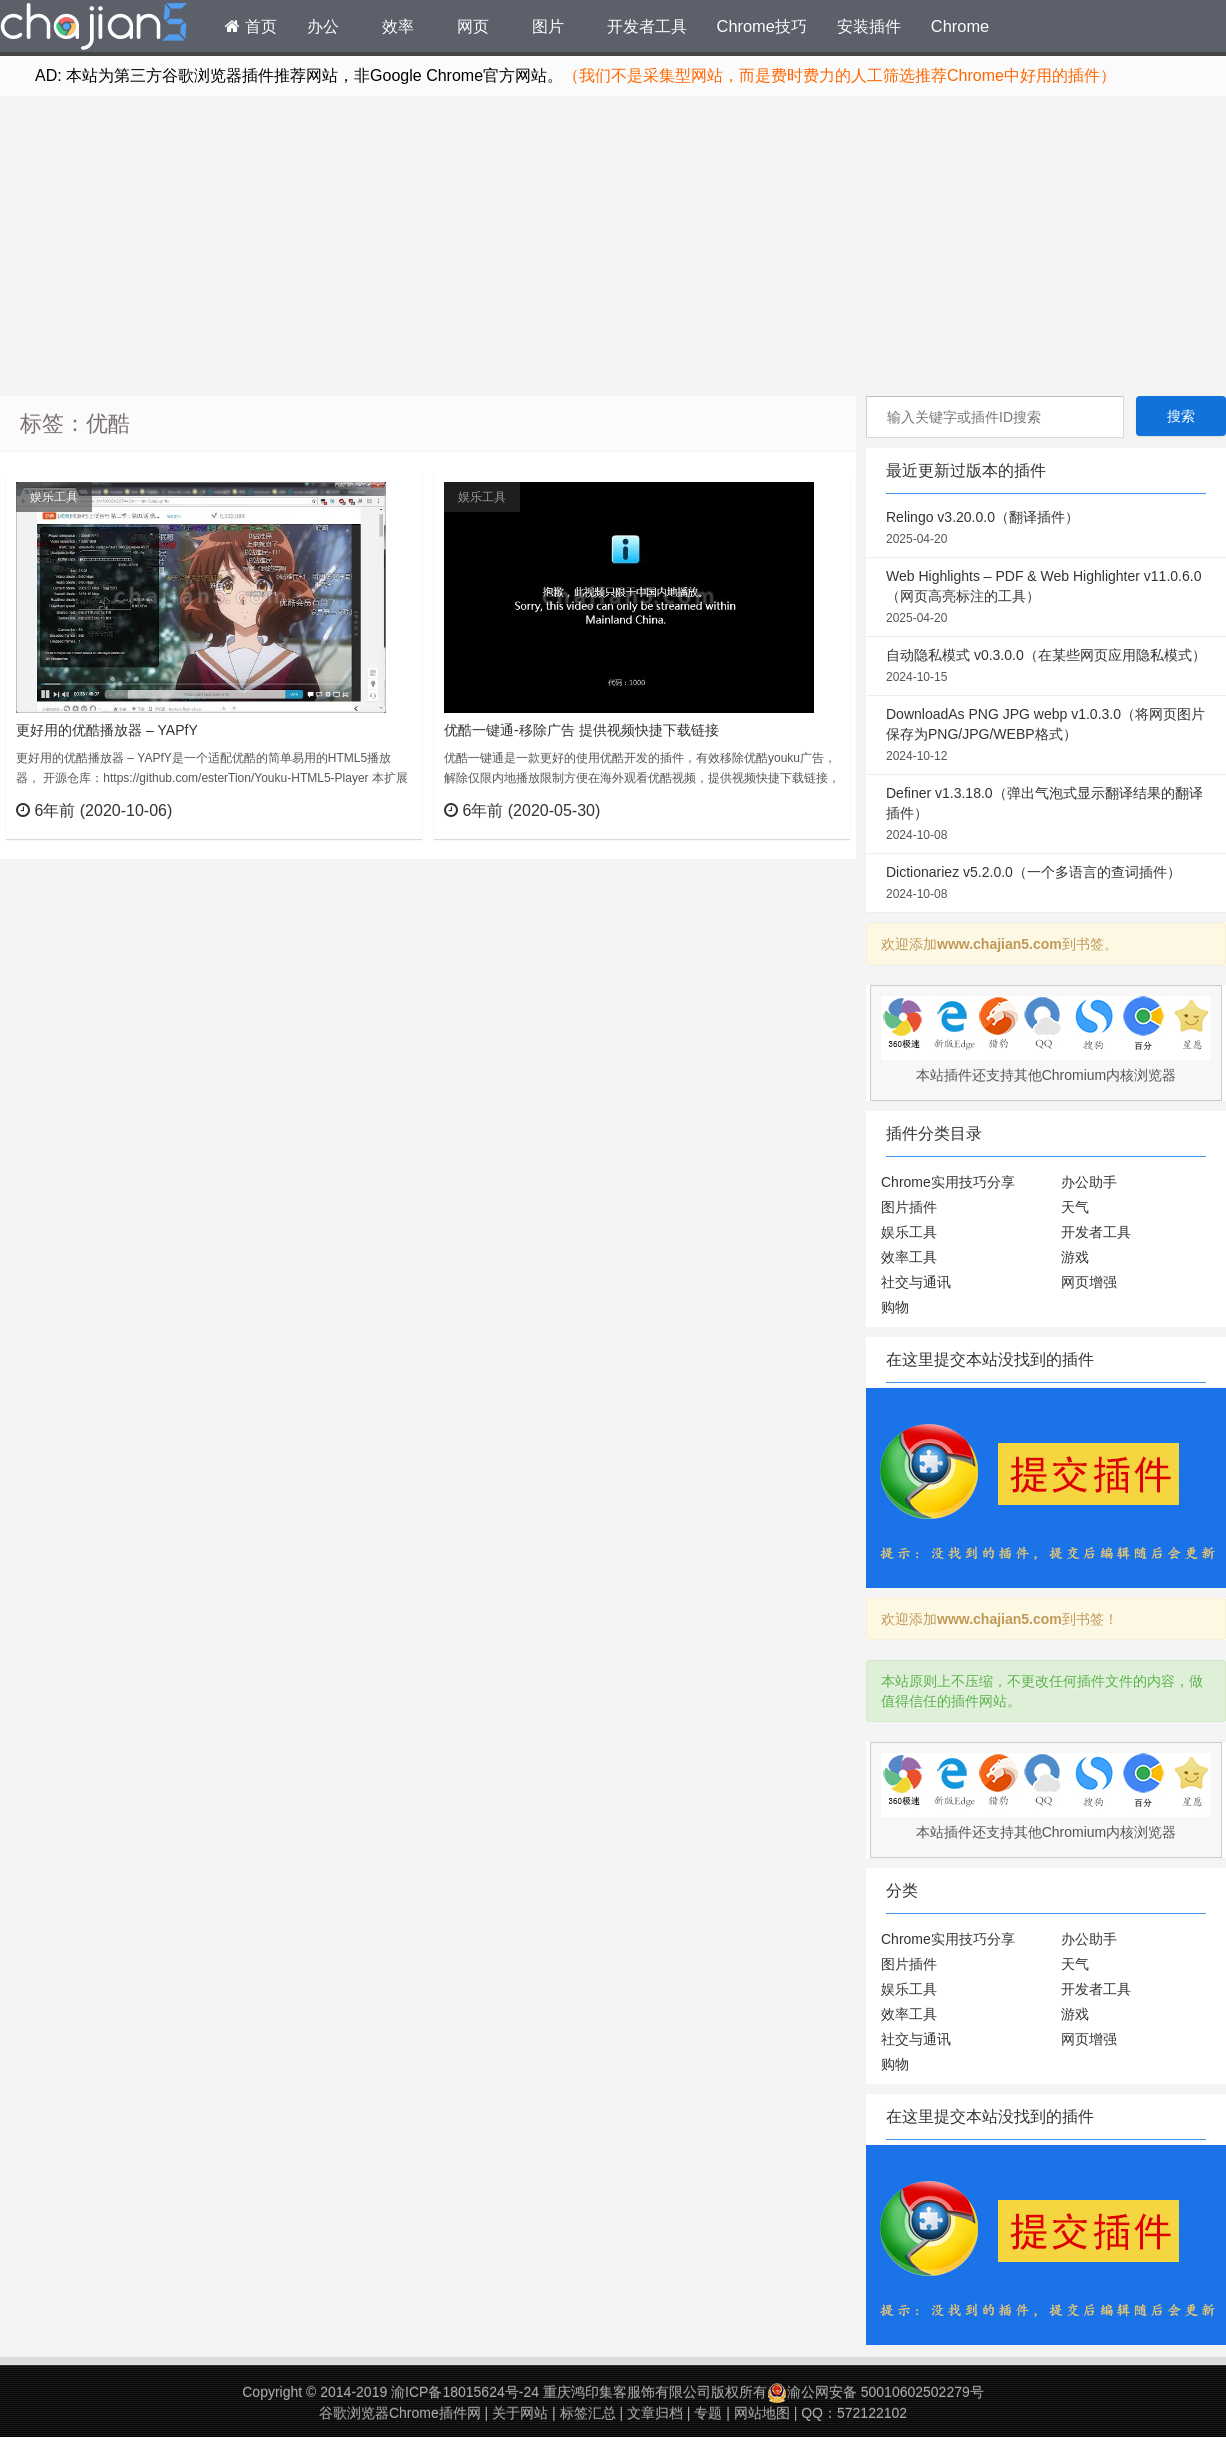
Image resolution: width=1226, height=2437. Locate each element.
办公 (323, 26)
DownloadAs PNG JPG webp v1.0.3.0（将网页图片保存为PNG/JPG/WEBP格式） (1046, 736)
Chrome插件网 (94, 29)
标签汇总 (588, 2413)
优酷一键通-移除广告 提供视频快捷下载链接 (581, 730)
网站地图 (762, 2413)
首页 (251, 26)
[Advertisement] (613, 246)
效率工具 (909, 1257)
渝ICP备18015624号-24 (465, 2392)
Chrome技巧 (762, 26)
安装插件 (869, 26)
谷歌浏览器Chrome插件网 (400, 2413)
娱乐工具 (54, 497)
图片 (548, 26)
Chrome (960, 26)
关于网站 (520, 2413)
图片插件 (909, 1207)
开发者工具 (647, 26)
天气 (1075, 1207)
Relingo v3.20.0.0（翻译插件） (1046, 529)
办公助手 (1089, 1182)
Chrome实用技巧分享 (948, 1182)
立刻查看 (370, 810)
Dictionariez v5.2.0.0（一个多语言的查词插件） (1046, 884)
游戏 (1075, 1257)
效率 (398, 26)
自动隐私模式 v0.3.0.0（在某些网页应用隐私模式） (1046, 667)
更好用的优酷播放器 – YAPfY (107, 730)
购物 (895, 1307)
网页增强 (1089, 1282)
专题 (708, 2413)
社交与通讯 (916, 1282)
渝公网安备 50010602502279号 (875, 2392)
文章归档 (655, 2413)
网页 (473, 26)
